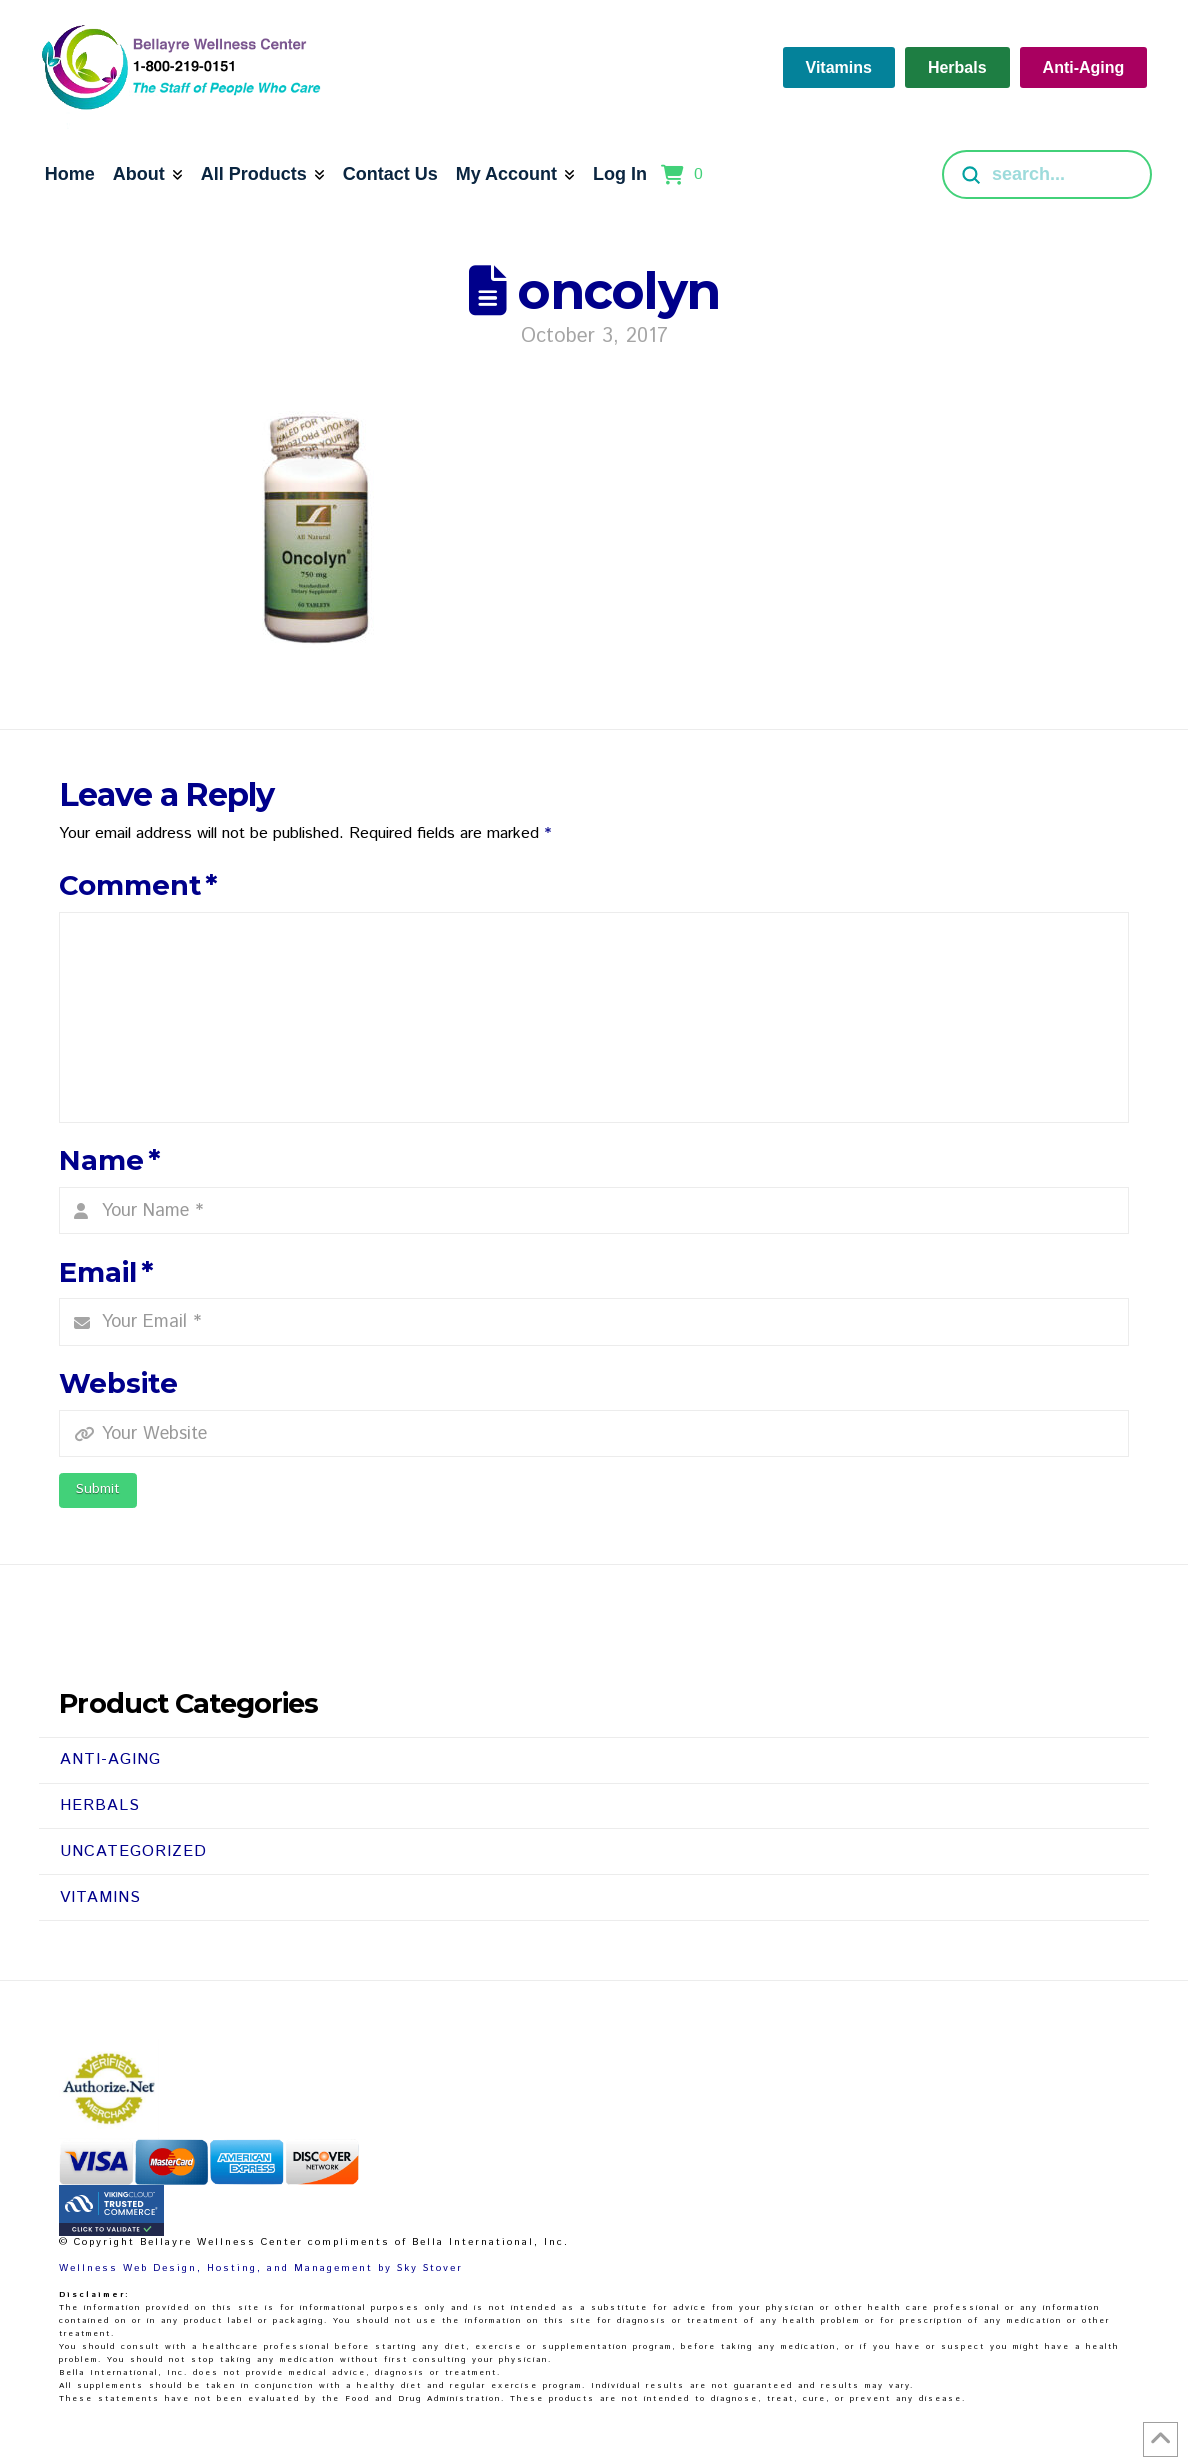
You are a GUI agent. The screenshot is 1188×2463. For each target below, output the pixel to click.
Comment (138, 885)
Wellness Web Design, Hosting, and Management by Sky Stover (261, 2268)
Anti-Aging (110, 1759)
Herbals (100, 1805)
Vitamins (100, 1897)
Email (106, 1272)
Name (109, 1160)
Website (118, 1383)
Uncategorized (133, 1851)
